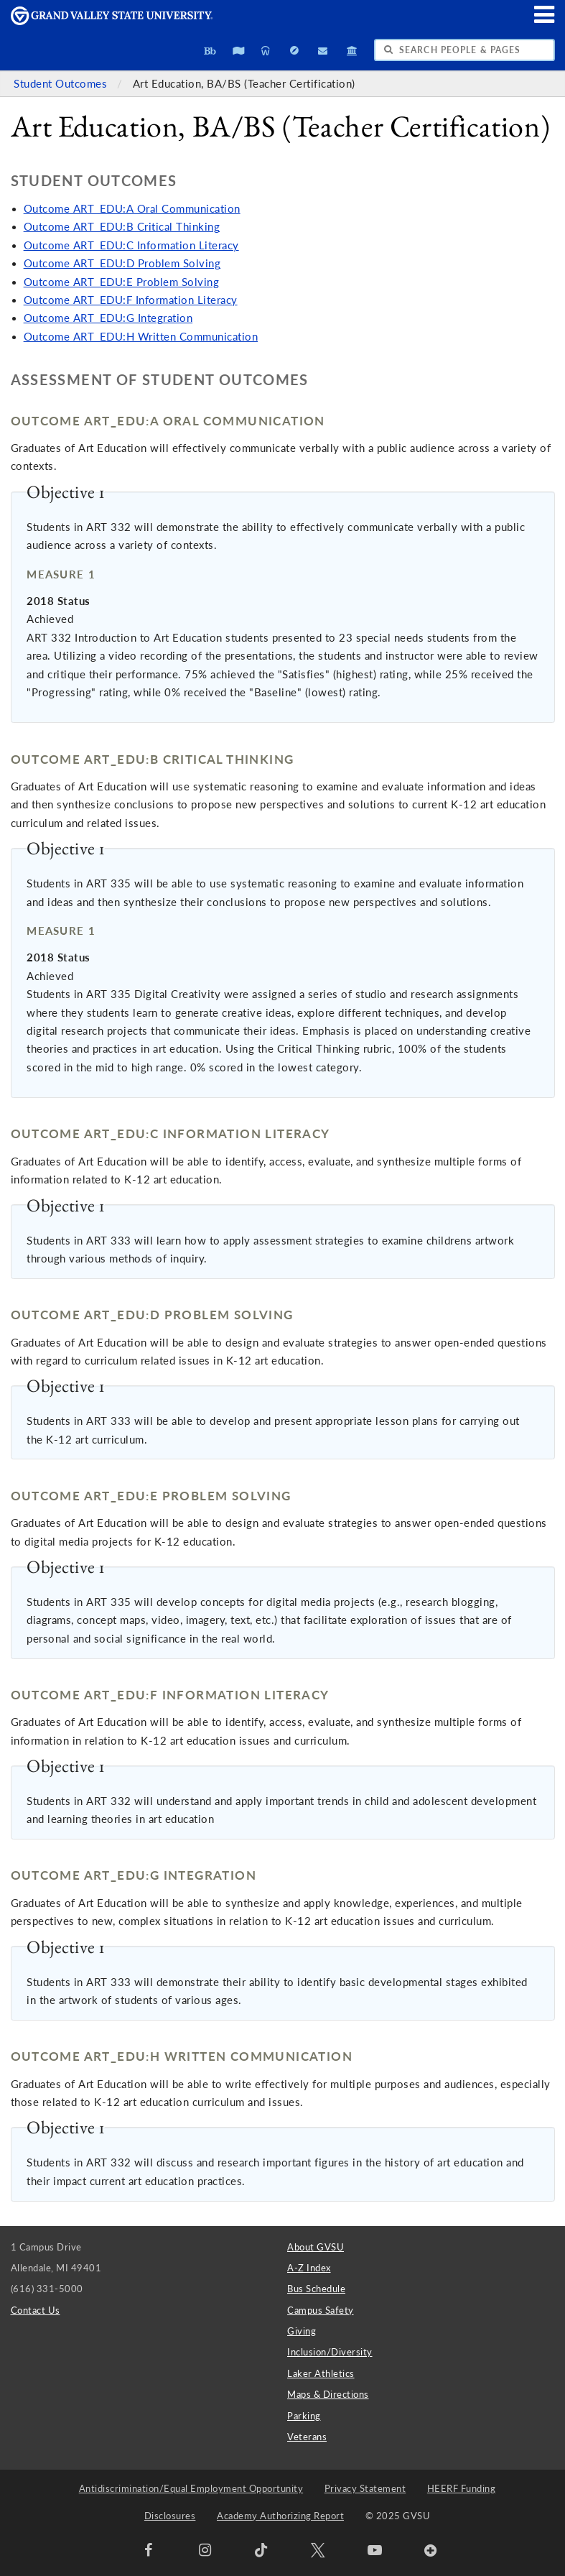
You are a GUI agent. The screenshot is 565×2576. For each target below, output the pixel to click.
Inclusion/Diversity (330, 2352)
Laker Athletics (321, 2373)
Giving (301, 2331)
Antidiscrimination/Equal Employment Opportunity (191, 2488)
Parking (304, 2416)
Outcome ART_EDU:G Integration (108, 318)
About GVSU (315, 2247)
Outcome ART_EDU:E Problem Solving (122, 282)
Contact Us (35, 2310)
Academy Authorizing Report (280, 2515)
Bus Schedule (316, 2288)
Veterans (307, 2436)
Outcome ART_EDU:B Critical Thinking (122, 227)
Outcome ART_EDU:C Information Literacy (131, 245)
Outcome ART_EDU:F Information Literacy (131, 300)
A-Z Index (309, 2267)
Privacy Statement (365, 2488)
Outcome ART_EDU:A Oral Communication (132, 209)
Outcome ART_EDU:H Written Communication (141, 337)
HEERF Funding (461, 2488)
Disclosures (170, 2515)
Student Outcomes (62, 84)
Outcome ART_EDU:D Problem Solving (122, 263)
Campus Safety (320, 2310)
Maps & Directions (328, 2394)
